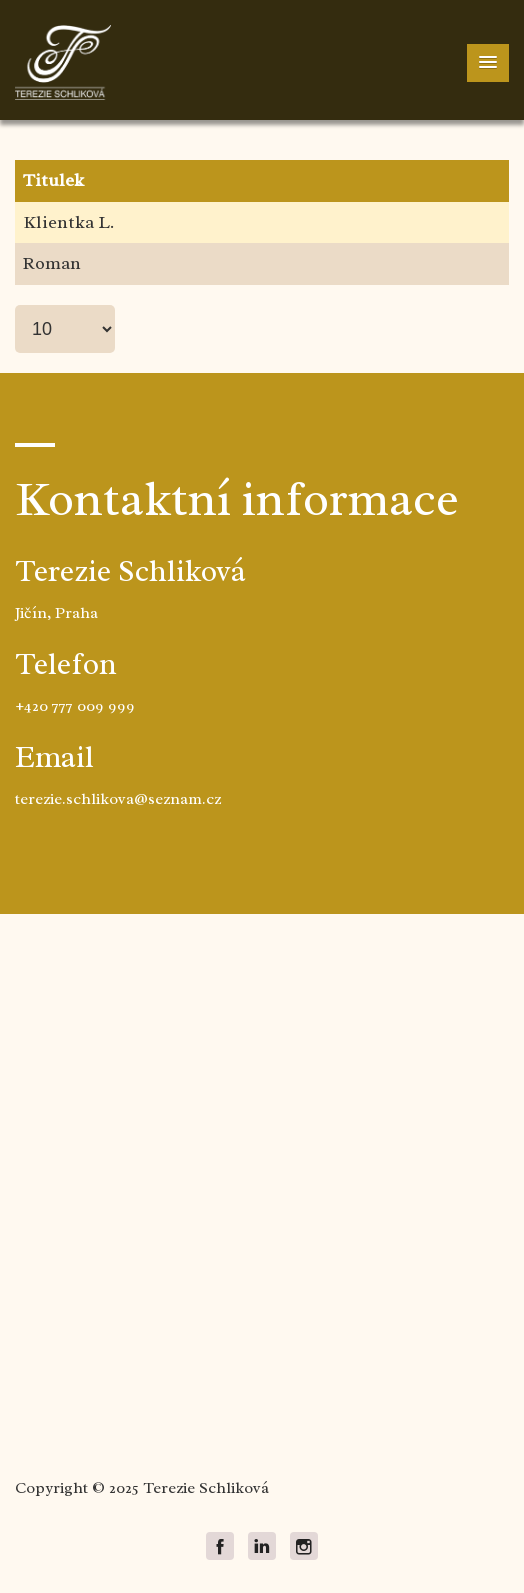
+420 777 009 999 (75, 706)
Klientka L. (68, 222)
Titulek (53, 180)
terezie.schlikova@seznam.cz (118, 799)
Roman (52, 263)
